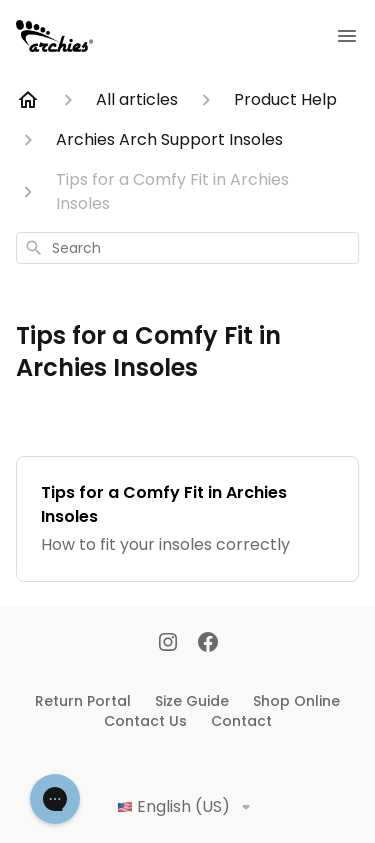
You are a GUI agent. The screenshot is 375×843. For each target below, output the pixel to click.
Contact (241, 721)
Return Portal (83, 701)
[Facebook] (208, 644)
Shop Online (296, 701)
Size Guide (192, 701)
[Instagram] (168, 644)
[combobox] (187, 248)
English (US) (187, 807)
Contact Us (145, 721)
